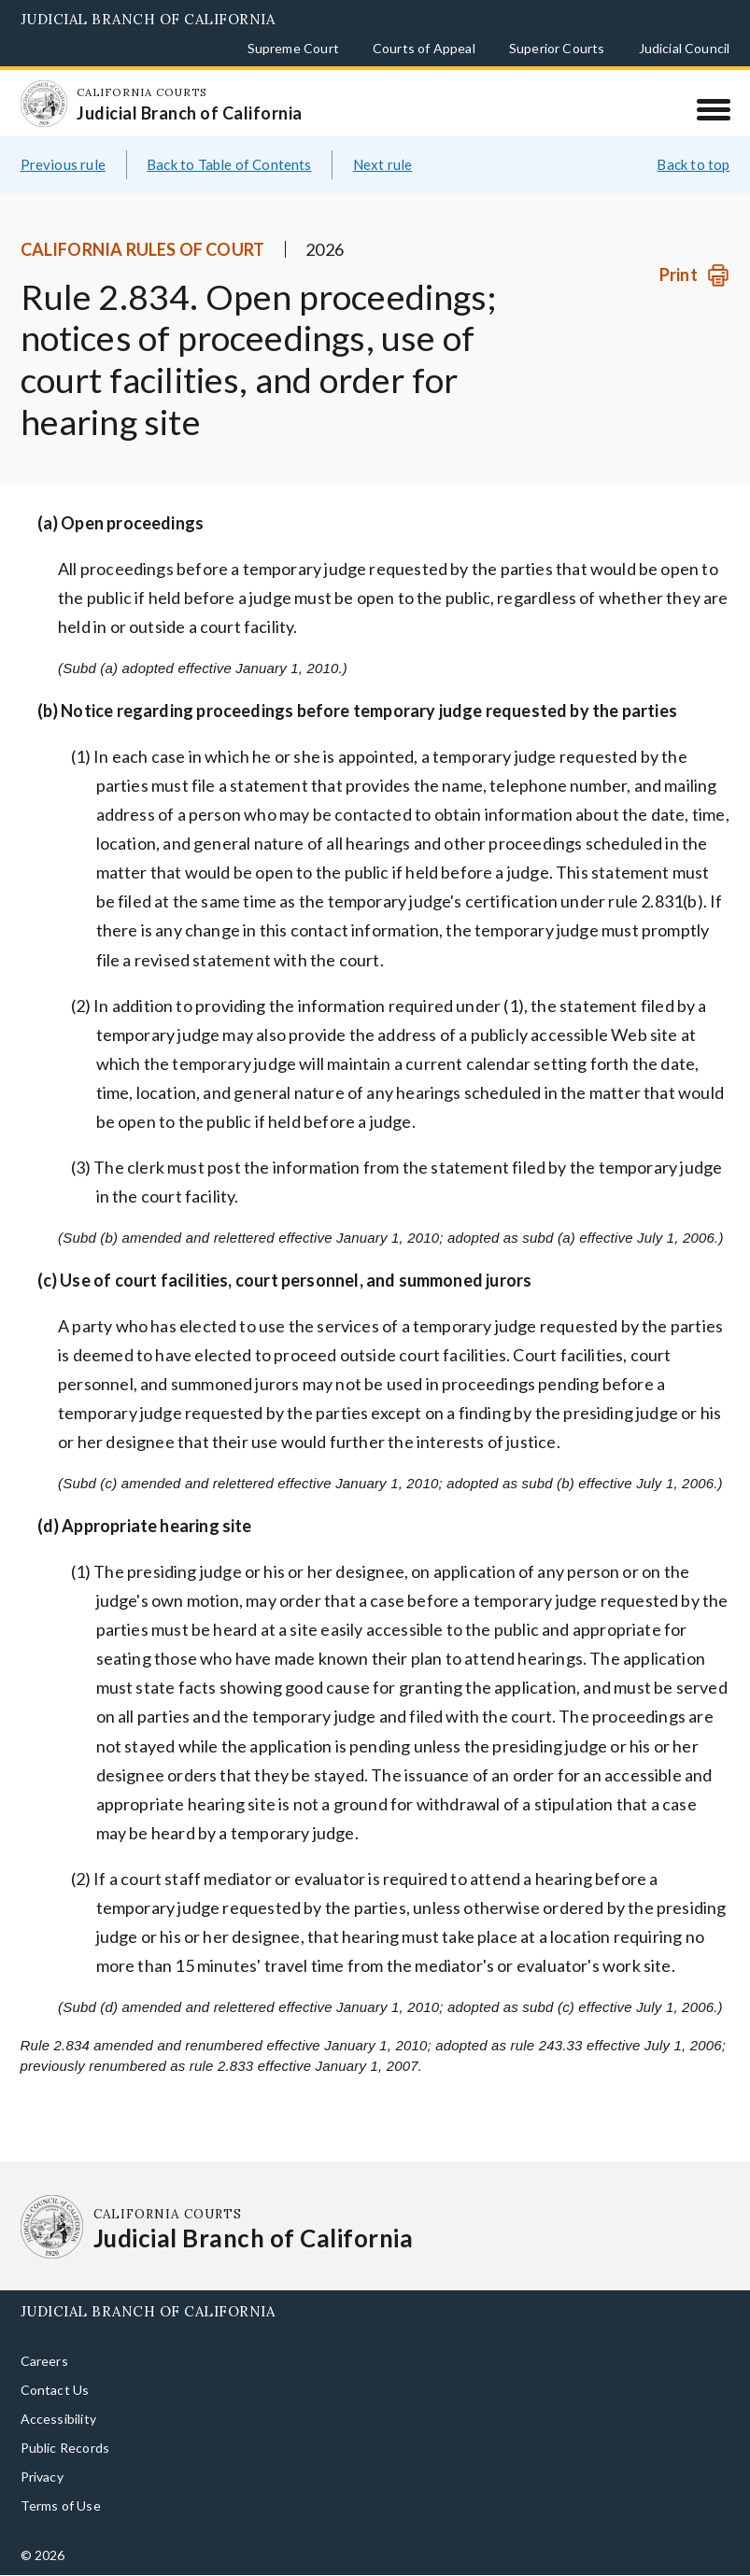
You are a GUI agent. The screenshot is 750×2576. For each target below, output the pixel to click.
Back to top (693, 164)
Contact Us (55, 2390)
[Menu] (713, 109)
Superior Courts (557, 48)
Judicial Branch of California (148, 19)
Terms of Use (61, 2505)
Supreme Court (293, 48)
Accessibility (58, 2419)
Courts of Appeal (424, 48)
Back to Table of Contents (229, 164)
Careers (44, 2361)
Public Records (65, 2448)
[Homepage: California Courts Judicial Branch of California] (44, 103)
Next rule (383, 164)
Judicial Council (684, 48)
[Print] (694, 274)
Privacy (42, 2477)
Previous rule (63, 164)
